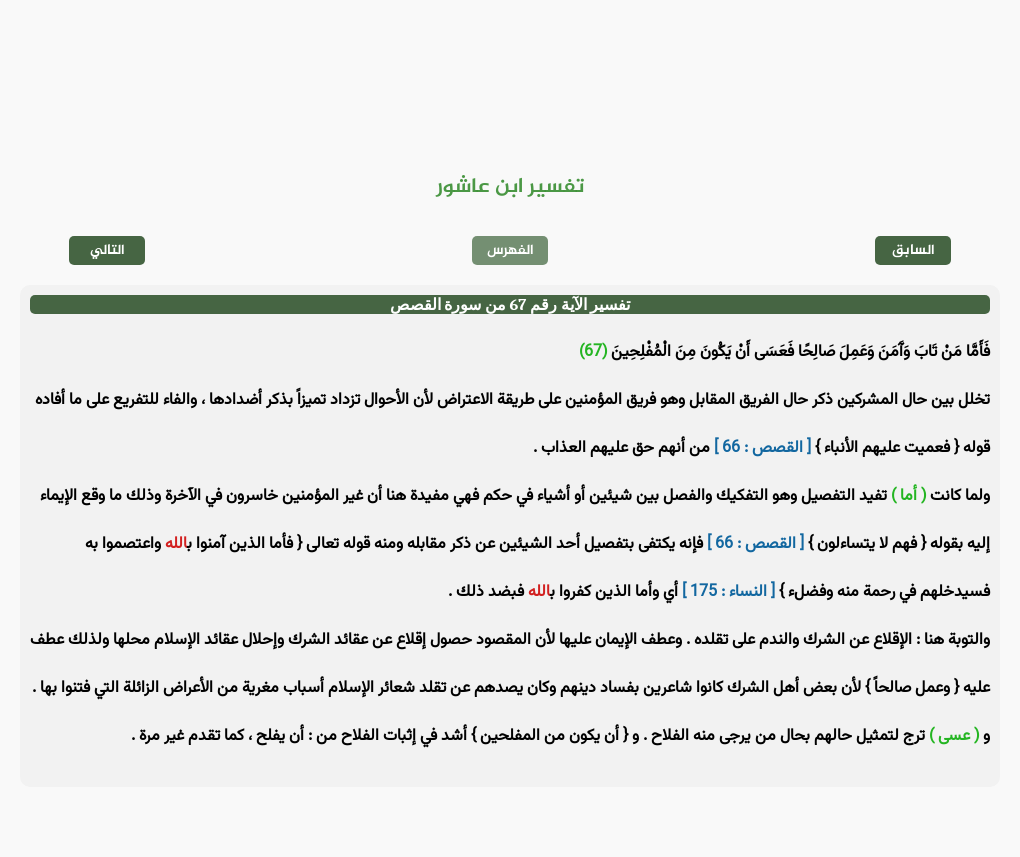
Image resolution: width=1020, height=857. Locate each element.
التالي (107, 250)
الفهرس (510, 250)
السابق (913, 250)
